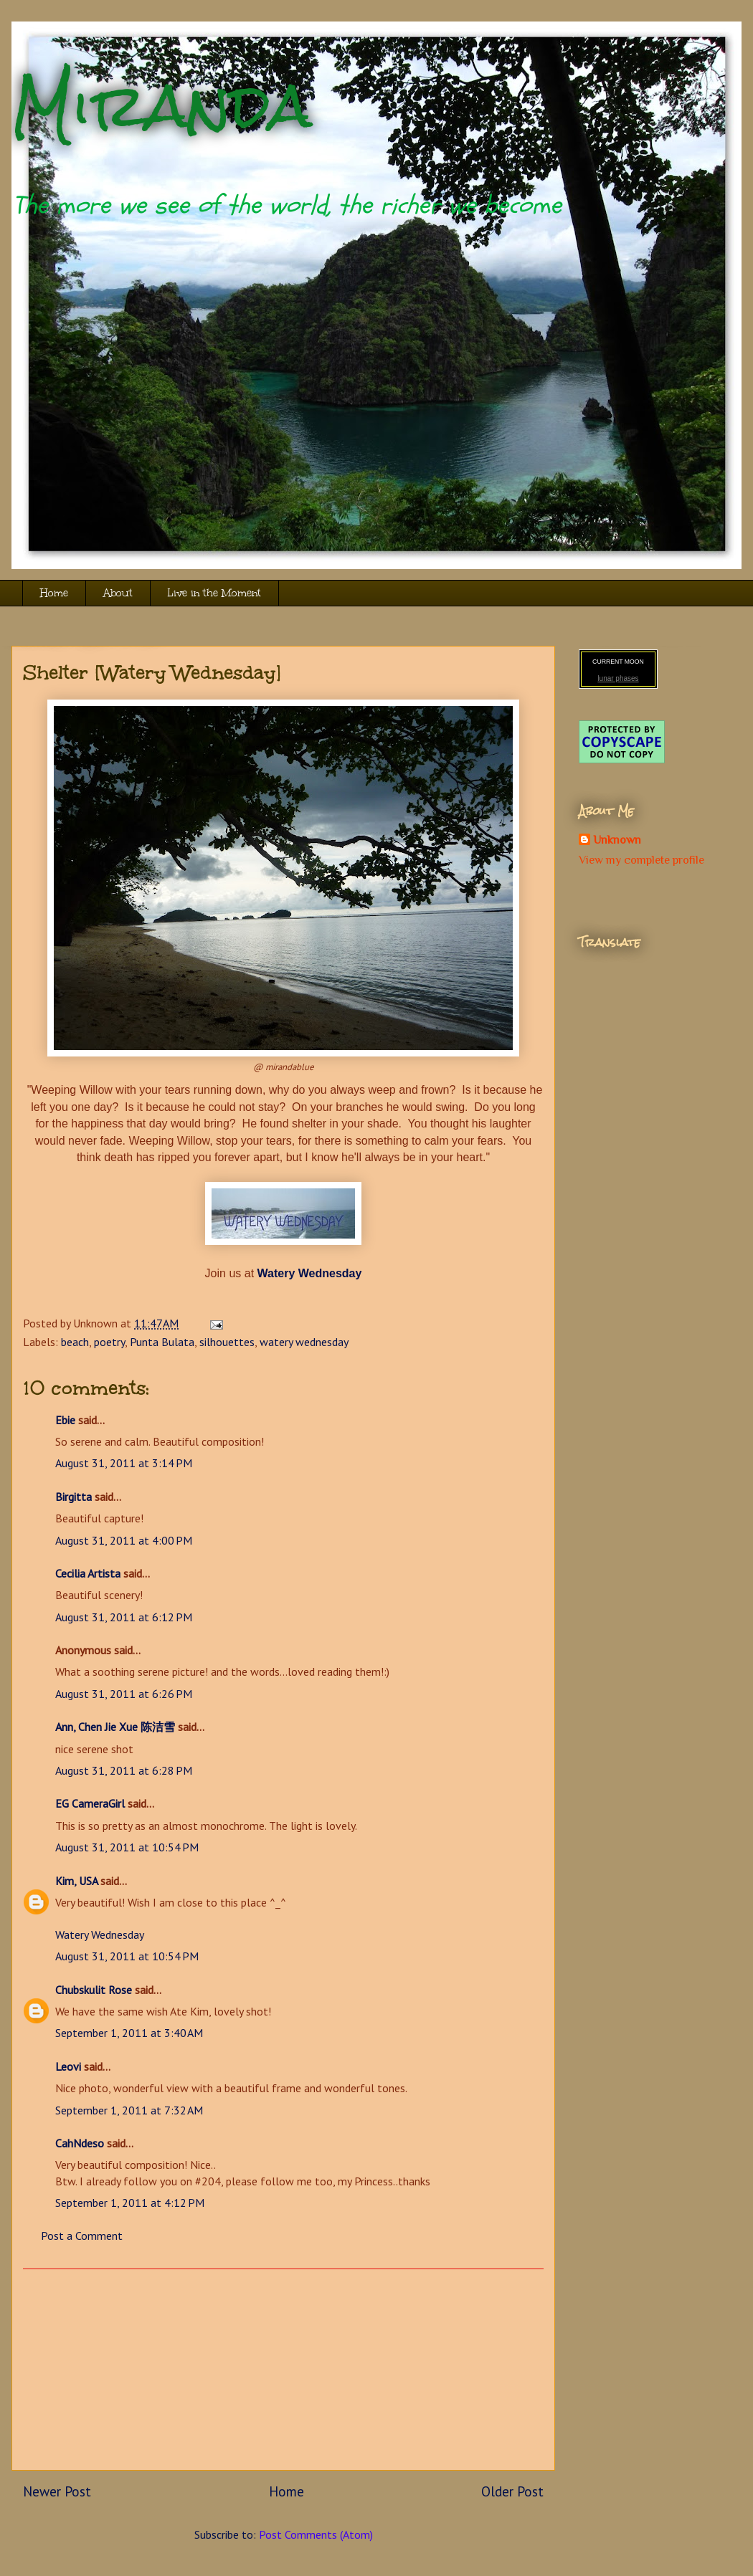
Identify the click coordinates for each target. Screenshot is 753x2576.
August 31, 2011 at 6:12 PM (123, 1617)
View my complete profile (641, 860)
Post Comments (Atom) (316, 2534)
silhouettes (227, 1342)
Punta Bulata (162, 1342)
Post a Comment (82, 2235)
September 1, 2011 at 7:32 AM (129, 2110)
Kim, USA (76, 1881)
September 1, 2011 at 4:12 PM (129, 2202)
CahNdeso (79, 2143)
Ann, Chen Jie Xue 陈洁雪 (115, 1726)
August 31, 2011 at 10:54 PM (127, 1847)
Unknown (617, 840)
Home (54, 593)
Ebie (65, 1420)
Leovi (68, 2066)
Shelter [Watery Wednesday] (152, 672)
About (118, 593)
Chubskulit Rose (93, 1990)
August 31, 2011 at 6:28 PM (123, 1770)
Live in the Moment (214, 593)
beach (75, 1342)
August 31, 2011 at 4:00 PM (123, 1540)
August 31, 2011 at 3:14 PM (123, 1463)
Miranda (161, 105)
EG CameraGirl (90, 1803)
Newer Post (57, 2491)
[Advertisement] (283, 2369)
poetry (109, 1342)
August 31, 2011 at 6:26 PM (123, 1694)
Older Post (512, 2491)
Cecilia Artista (87, 1573)
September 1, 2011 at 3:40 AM (129, 2033)
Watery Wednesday (99, 1934)
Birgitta (73, 1496)
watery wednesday (304, 1342)
